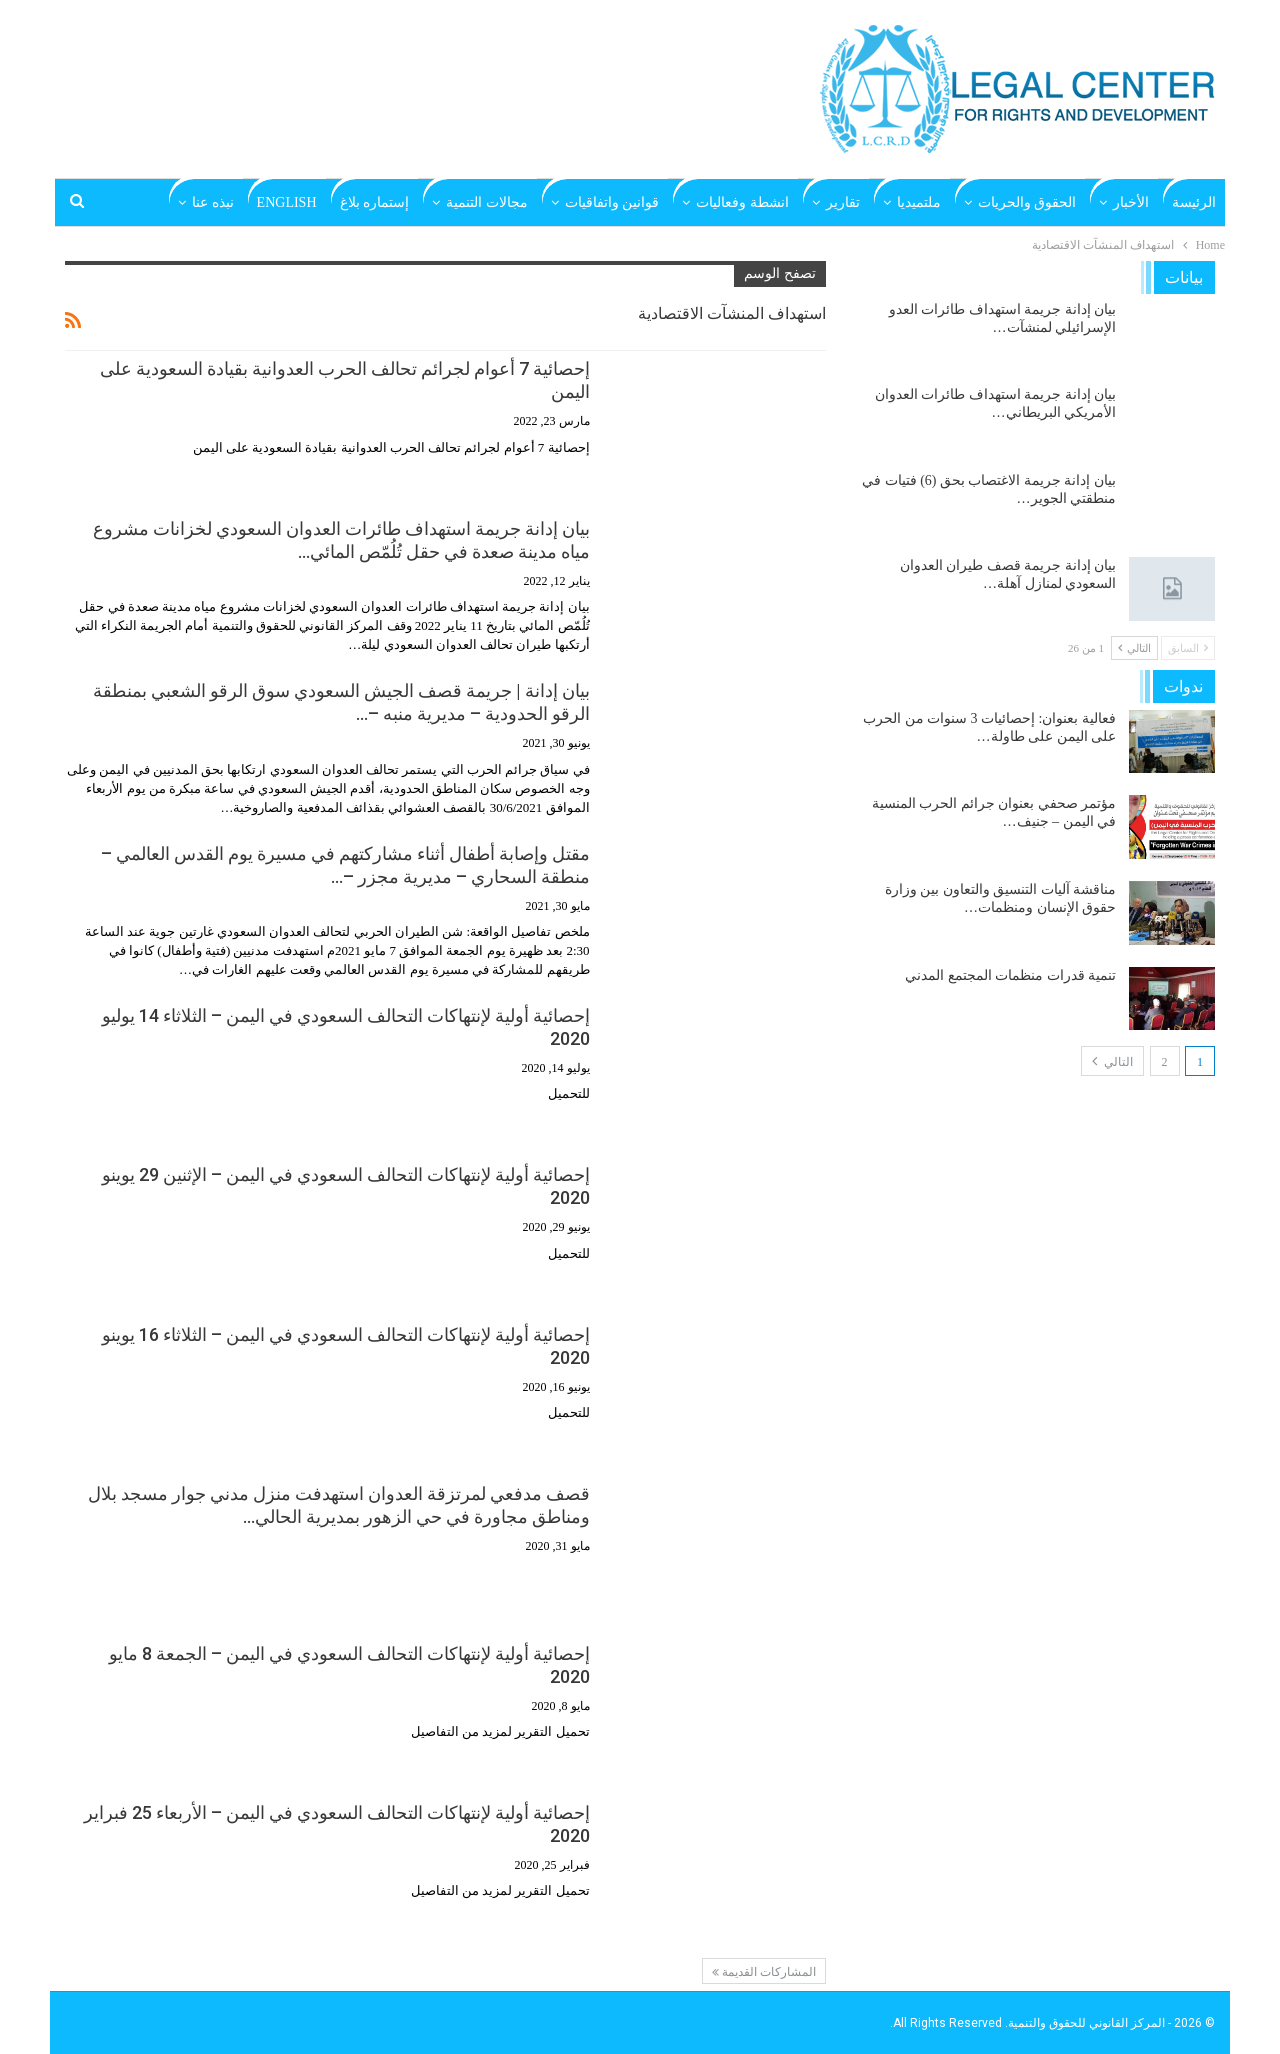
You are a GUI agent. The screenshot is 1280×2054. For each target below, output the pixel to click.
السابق (1188, 648)
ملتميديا (919, 202)
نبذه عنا (213, 202)
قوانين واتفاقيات (612, 202)
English (287, 202)
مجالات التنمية (487, 202)
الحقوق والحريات (1027, 202)
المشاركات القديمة (764, 1972)
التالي (1134, 648)
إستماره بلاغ (375, 202)
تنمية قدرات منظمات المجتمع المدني (1010, 975)
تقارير (843, 202)
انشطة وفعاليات (742, 202)
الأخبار (1131, 202)
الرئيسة (1194, 202)
